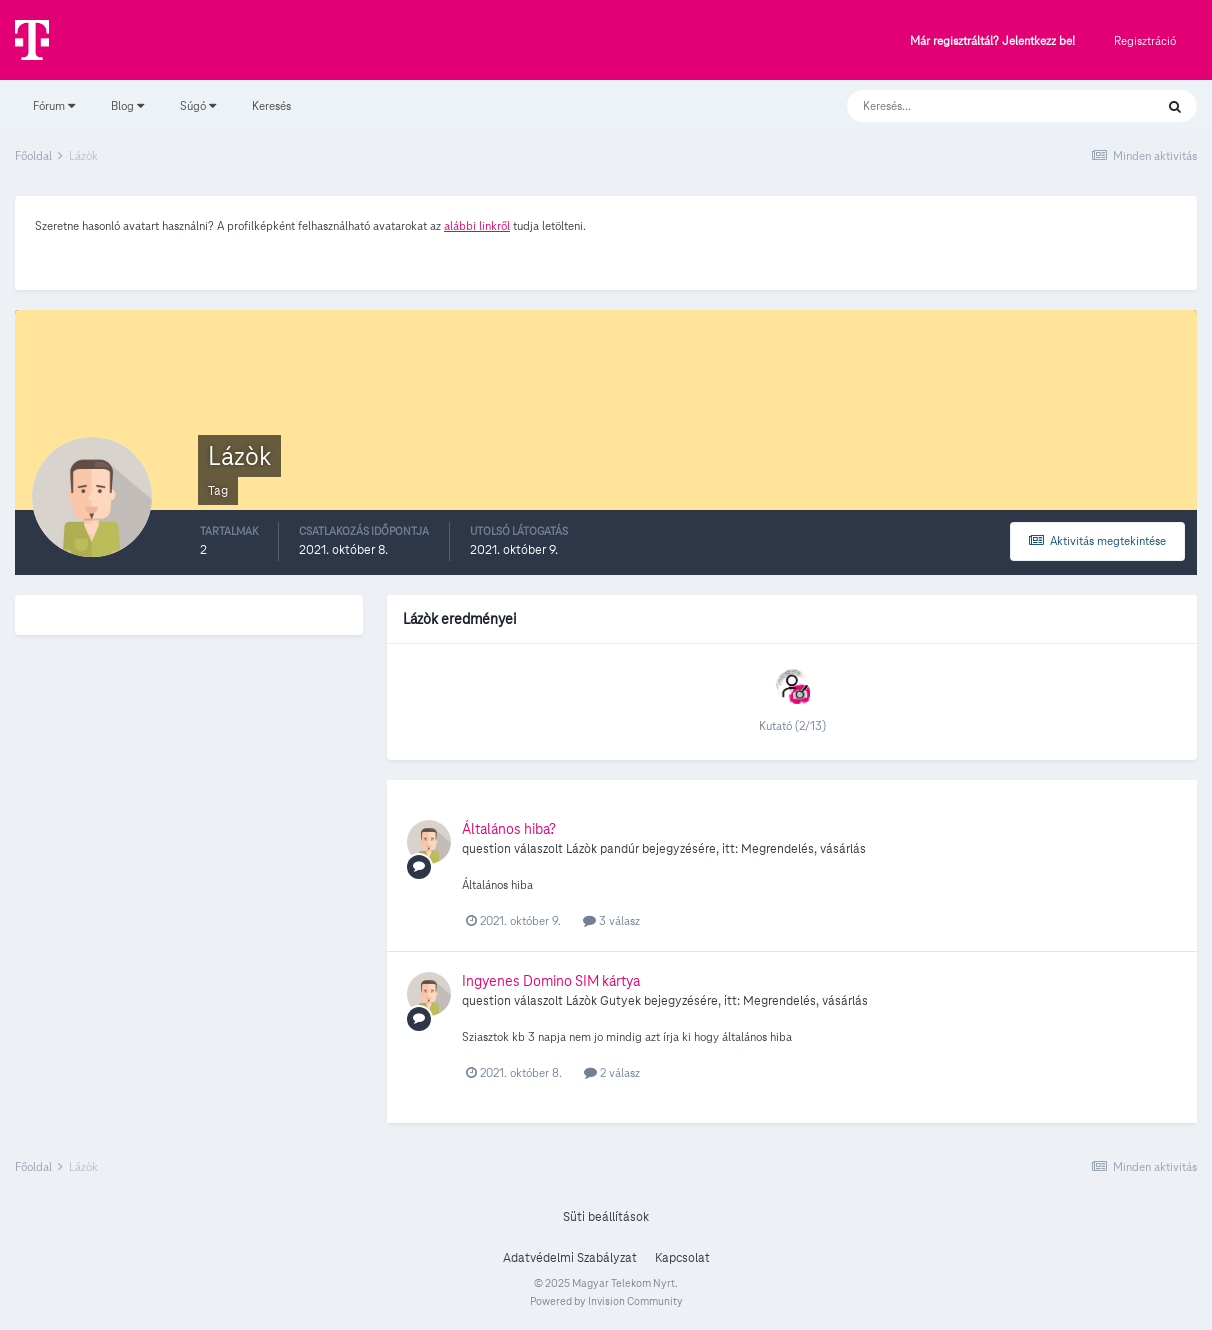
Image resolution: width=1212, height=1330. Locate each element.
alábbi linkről (477, 225)
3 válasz (611, 920)
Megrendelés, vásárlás (803, 849)
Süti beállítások (606, 1217)
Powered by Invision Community (606, 1301)
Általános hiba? (509, 829)
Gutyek (620, 1001)
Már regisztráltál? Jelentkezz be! (992, 41)
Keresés (271, 105)
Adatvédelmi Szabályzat (570, 1258)
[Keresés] (980, 106)
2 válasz (612, 1072)
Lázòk (581, 849)
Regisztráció (1145, 40)
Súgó (198, 105)
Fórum (54, 105)
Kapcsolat (682, 1258)
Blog (127, 105)
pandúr (619, 849)
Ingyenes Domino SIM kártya (551, 981)
